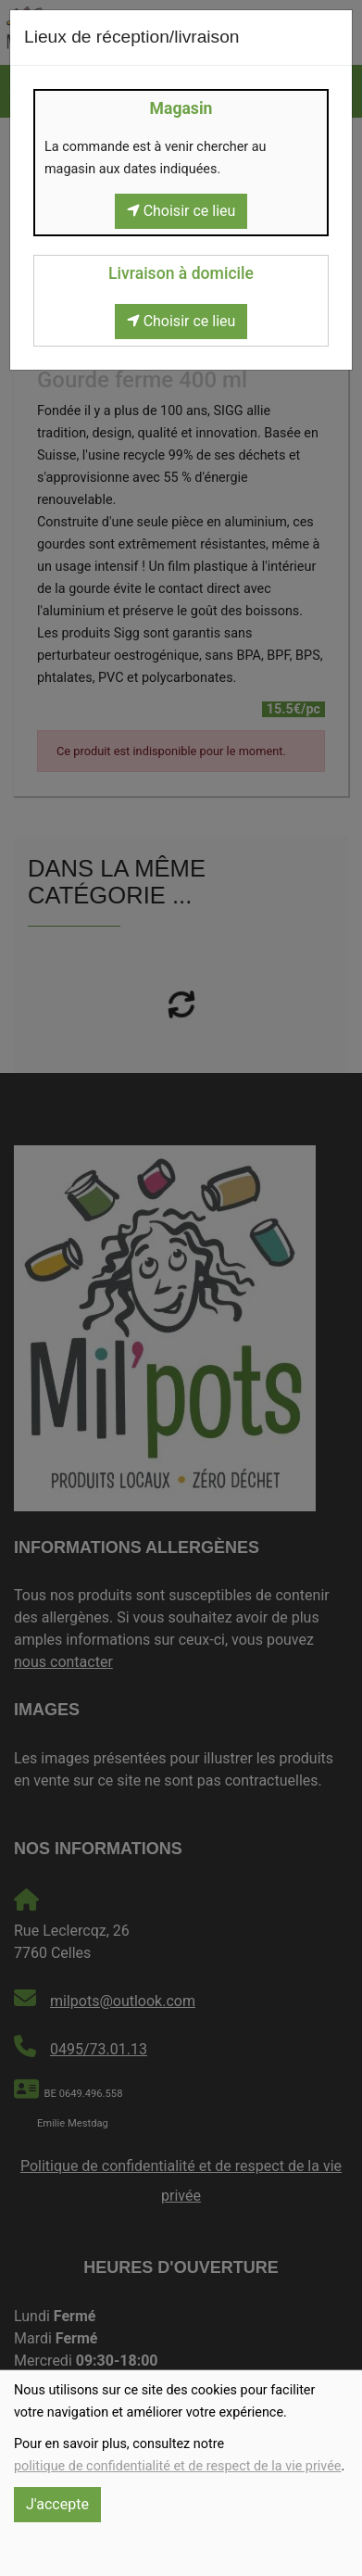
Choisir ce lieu (181, 211)
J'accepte (57, 2504)
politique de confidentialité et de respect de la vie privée (177, 2466)
